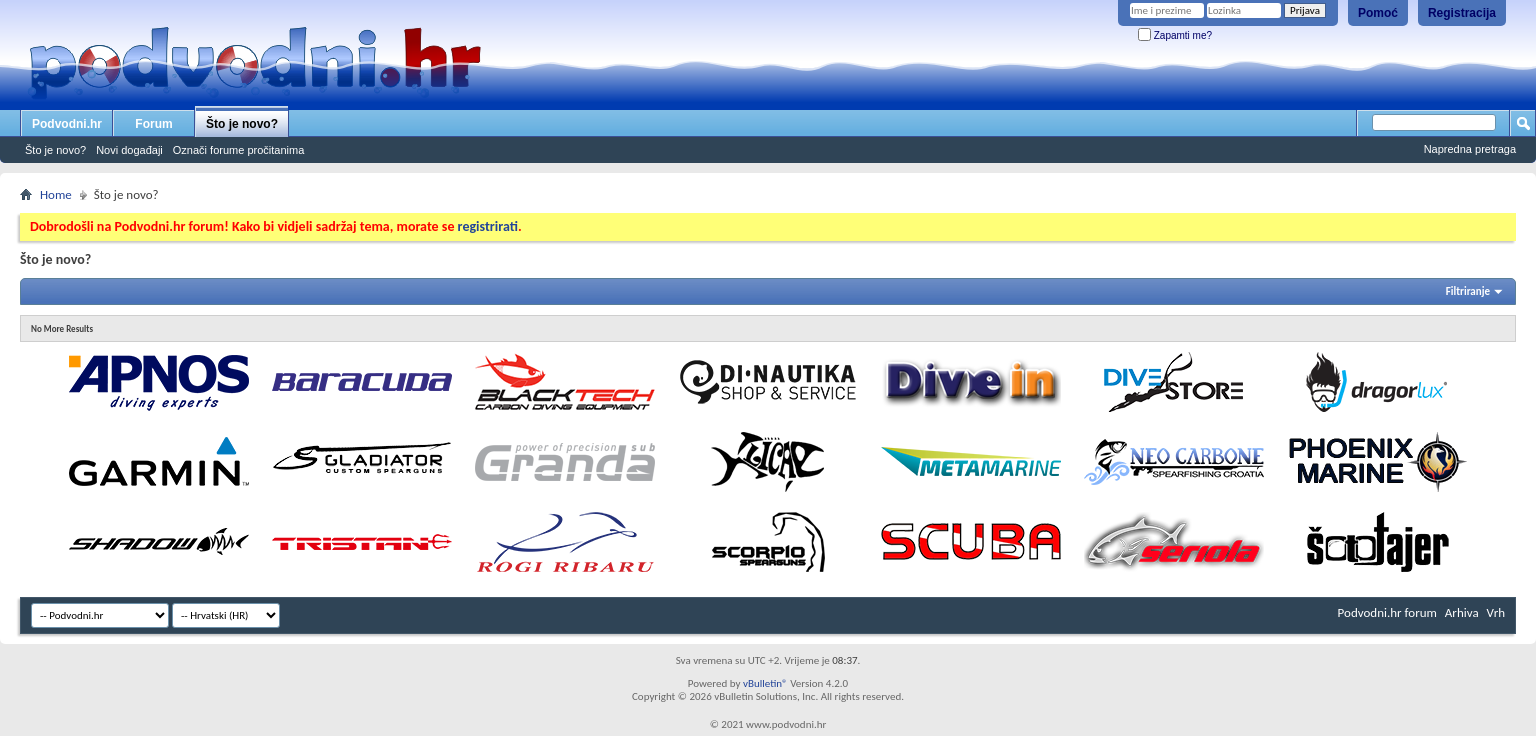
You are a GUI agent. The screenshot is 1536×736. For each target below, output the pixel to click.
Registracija (1462, 13)
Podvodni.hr (67, 124)
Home (56, 194)
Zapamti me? (1175, 35)
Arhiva (1462, 612)
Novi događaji (129, 150)
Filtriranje (1468, 291)
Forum (153, 124)
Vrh (1496, 612)
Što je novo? (242, 124)
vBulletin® (765, 683)
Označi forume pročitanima (238, 150)
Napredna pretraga (1470, 149)
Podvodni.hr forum (1387, 612)
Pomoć (1378, 13)
